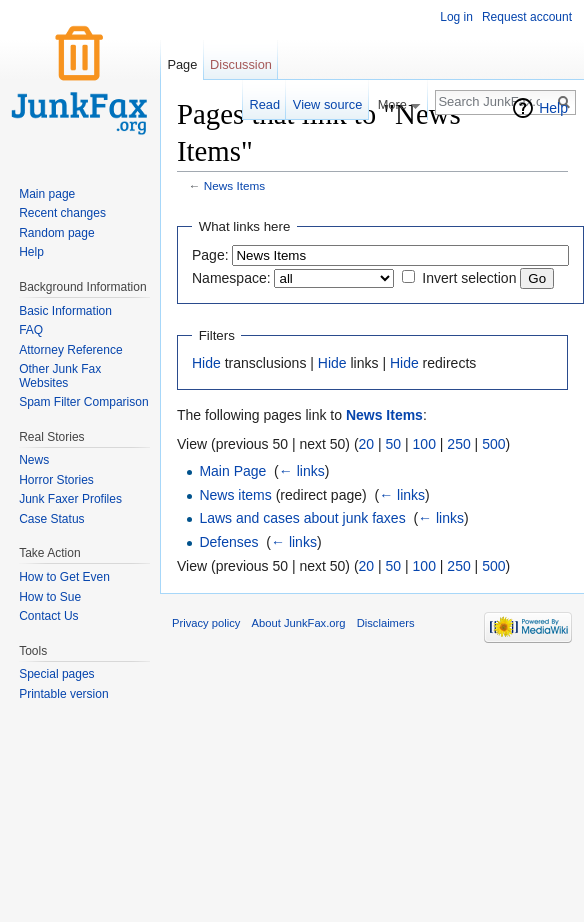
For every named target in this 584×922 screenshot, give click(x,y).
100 (424, 444)
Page (182, 64)
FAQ (31, 330)
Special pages (56, 674)
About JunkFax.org (299, 623)
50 (394, 444)
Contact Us (48, 616)
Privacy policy (206, 623)
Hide (206, 363)
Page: (210, 255)
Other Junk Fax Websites (60, 376)
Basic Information (65, 311)
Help (553, 108)
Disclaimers (386, 623)
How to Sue (50, 597)
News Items (234, 185)
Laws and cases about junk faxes (302, 518)
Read (264, 104)
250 (458, 444)
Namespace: (231, 278)
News (34, 460)
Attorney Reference (70, 350)
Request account (527, 17)
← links (302, 471)
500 (493, 444)
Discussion (241, 64)
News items (235, 495)
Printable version (63, 694)
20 (367, 444)
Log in (456, 17)
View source (327, 104)
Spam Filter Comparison (83, 402)
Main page (47, 194)
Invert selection (469, 278)
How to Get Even (64, 577)
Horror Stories (56, 480)
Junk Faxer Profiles (70, 499)
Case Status (51, 519)
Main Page (232, 471)
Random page (56, 233)
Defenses (228, 542)
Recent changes (62, 213)
